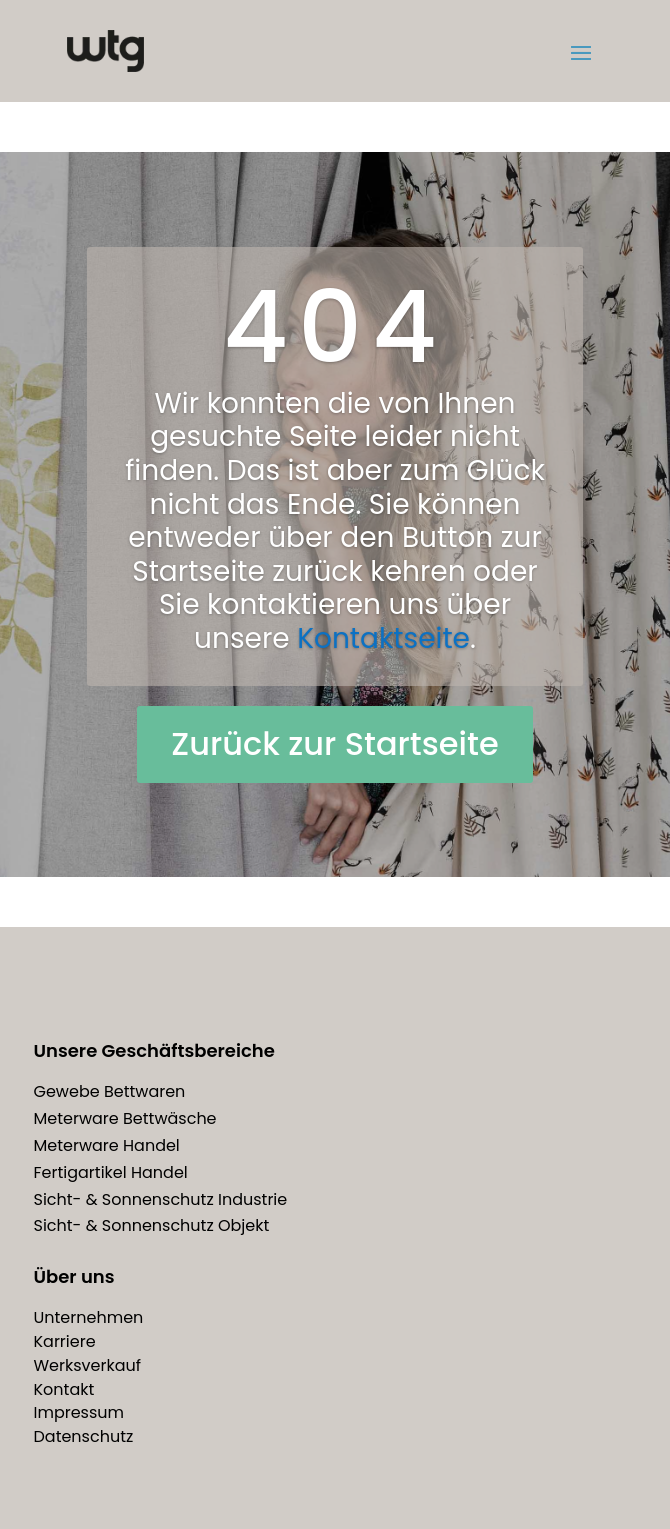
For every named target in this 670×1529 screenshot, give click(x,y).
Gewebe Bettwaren (110, 1091)
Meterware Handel (107, 1145)
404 (335, 327)
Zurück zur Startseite (334, 743)
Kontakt (64, 1389)
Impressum (79, 1412)
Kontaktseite (383, 638)
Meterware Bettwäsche (125, 1118)
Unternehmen (89, 1317)
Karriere (65, 1341)
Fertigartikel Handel (111, 1172)
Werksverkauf (88, 1365)
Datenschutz (84, 1436)
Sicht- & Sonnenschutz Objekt (152, 1225)
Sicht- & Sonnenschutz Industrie (161, 1199)
